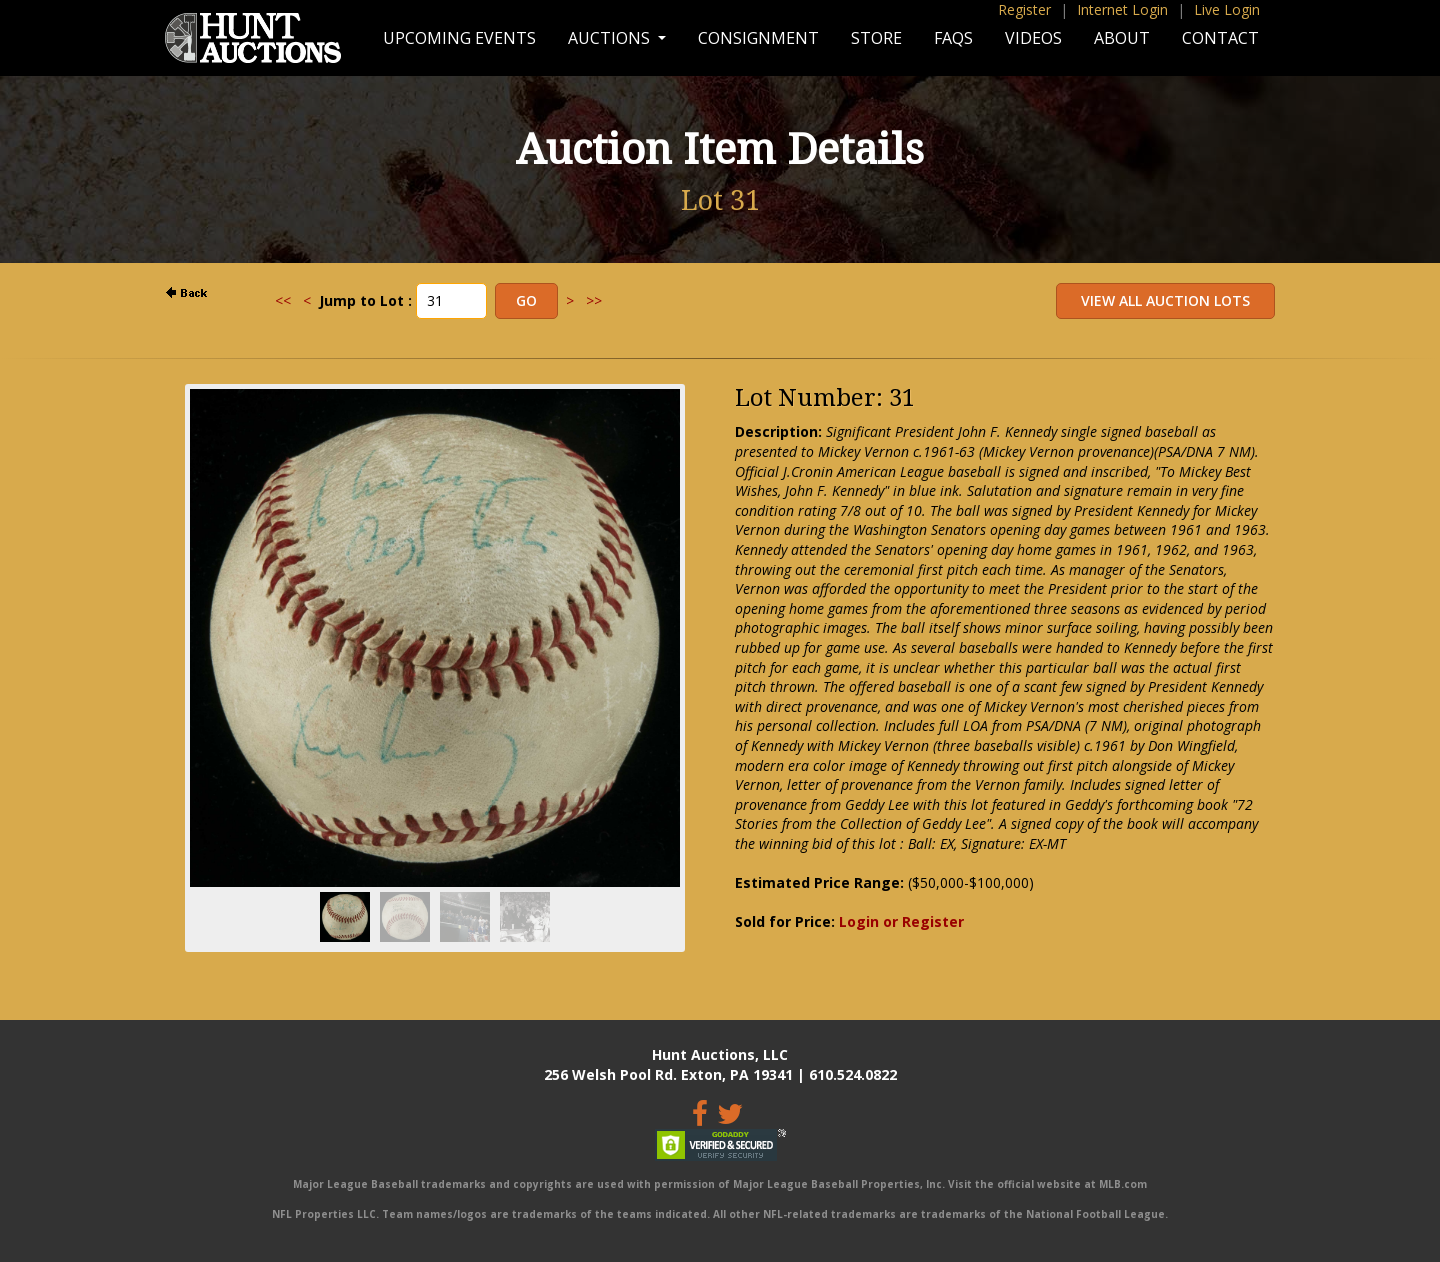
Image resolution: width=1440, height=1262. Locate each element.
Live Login (1227, 9)
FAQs (953, 38)
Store (876, 38)
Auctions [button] (611, 38)
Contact (1220, 38)
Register (1024, 9)
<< (283, 300)
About (1122, 38)
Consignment (758, 38)
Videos (1033, 38)
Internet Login (1122, 9)
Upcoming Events (459, 38)
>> (594, 300)
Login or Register (901, 921)
